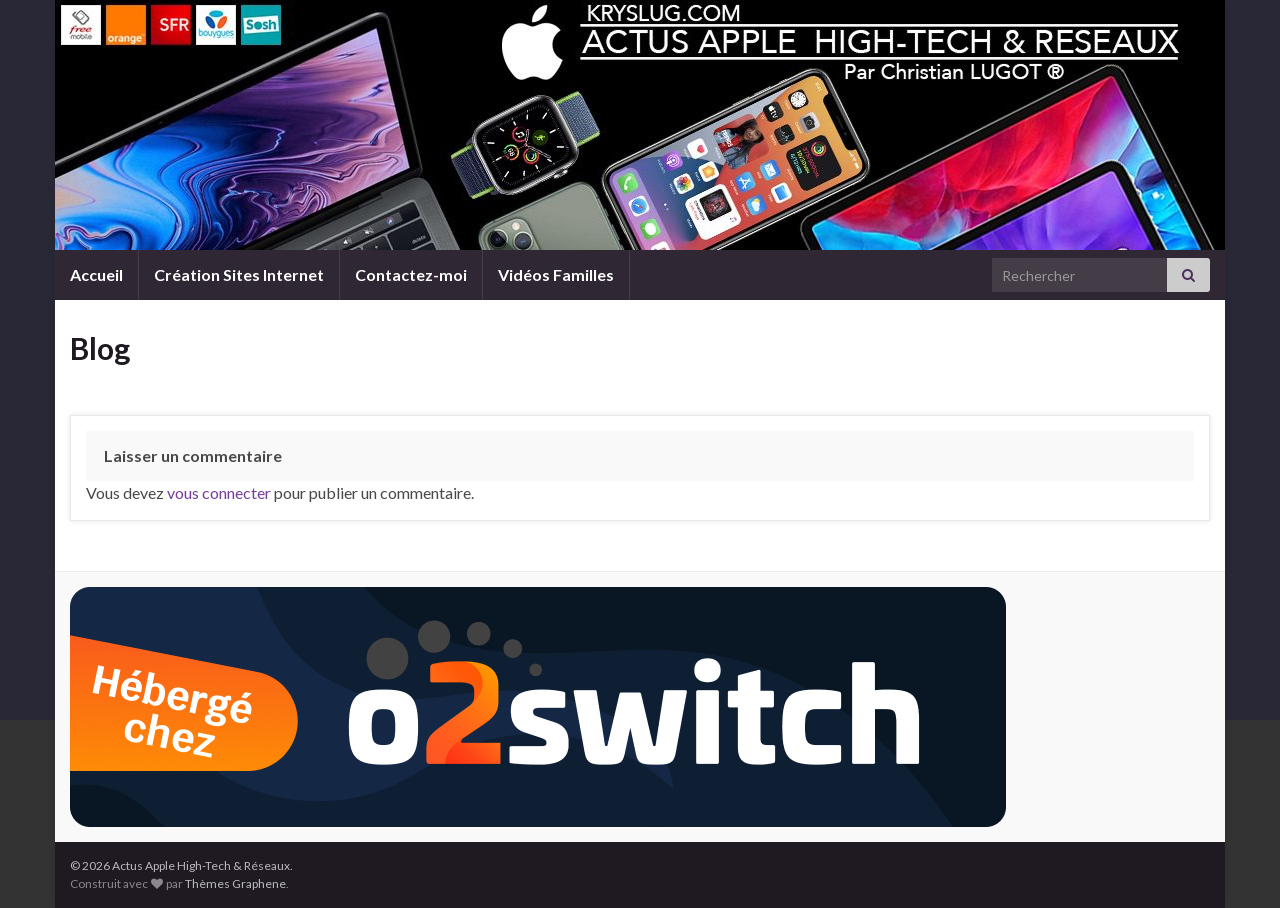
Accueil (96, 274)
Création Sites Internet (239, 274)
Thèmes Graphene (235, 883)
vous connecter (219, 492)
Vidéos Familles (556, 274)
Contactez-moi (411, 274)
